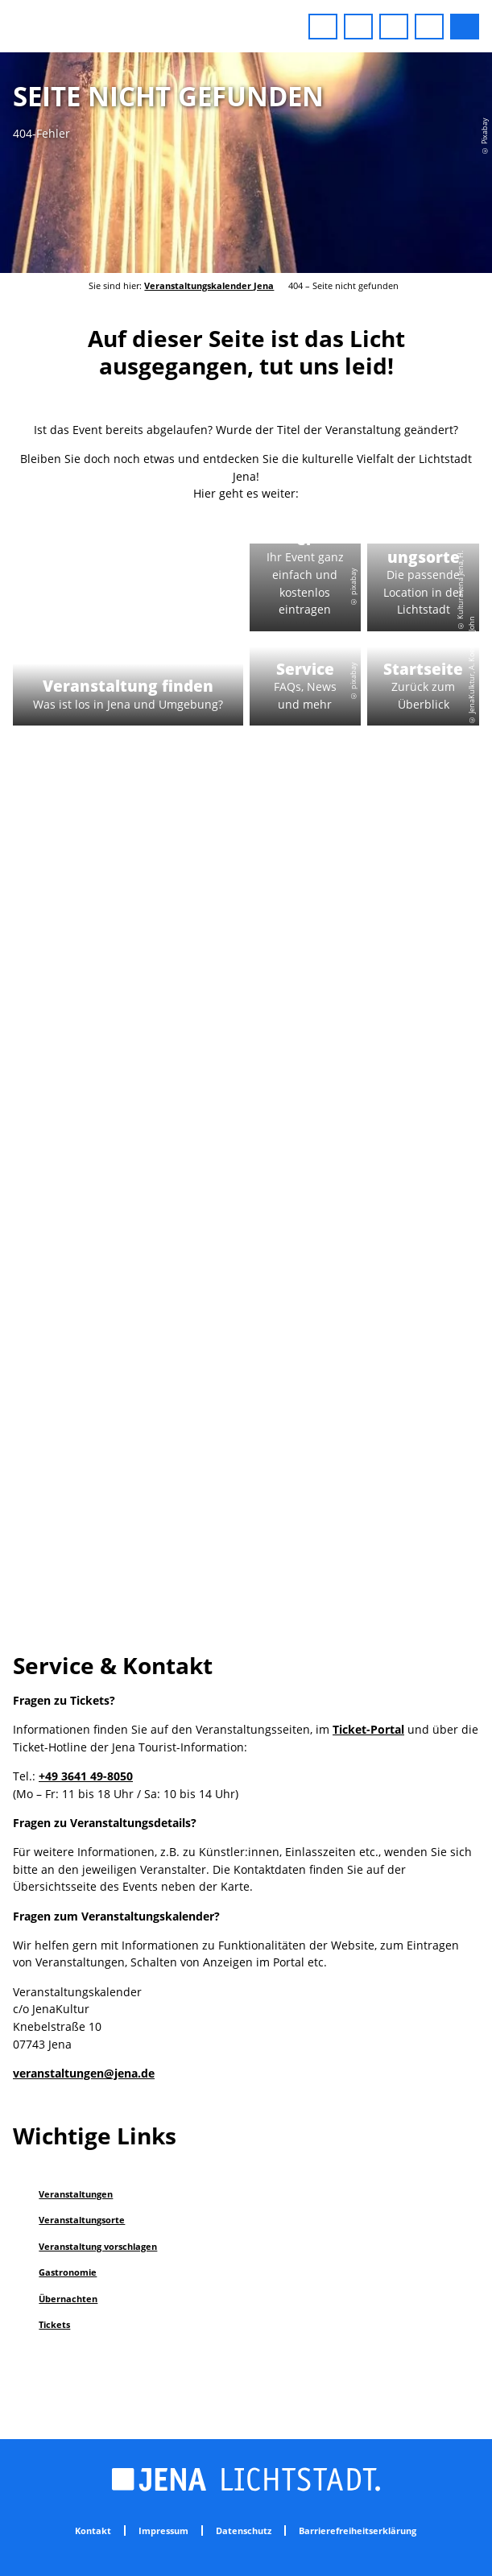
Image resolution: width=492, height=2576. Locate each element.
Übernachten (68, 2299)
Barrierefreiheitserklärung (357, 2530)
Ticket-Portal (368, 1729)
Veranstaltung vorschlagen (98, 2246)
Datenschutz (243, 2530)
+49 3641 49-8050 (86, 1776)
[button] (322, 26)
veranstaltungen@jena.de (84, 2073)
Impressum (163, 2530)
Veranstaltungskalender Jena (209, 285)
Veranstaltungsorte (82, 2220)
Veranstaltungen (76, 2194)
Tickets (54, 2324)
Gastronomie (68, 2272)
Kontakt (93, 2530)
